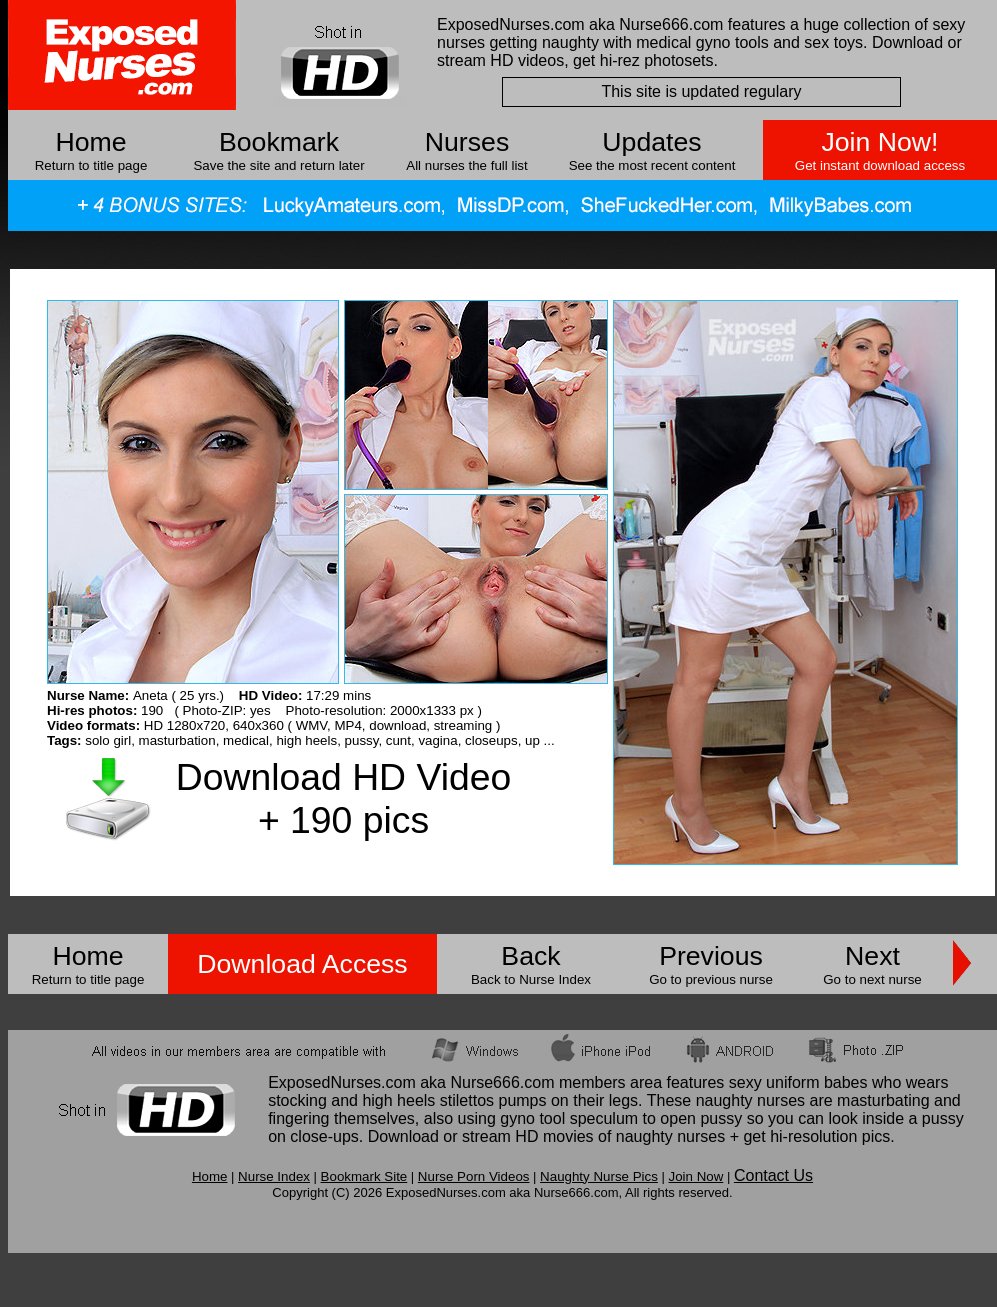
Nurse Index (274, 1176)
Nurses (467, 142)
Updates (651, 142)
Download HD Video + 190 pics (343, 798)
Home (90, 142)
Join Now (695, 1176)
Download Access (302, 964)
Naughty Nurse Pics (599, 1176)
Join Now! (879, 142)
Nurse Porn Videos (474, 1176)
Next (872, 956)
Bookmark (279, 142)
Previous (711, 956)
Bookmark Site (364, 1176)
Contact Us (773, 1175)
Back (530, 956)
